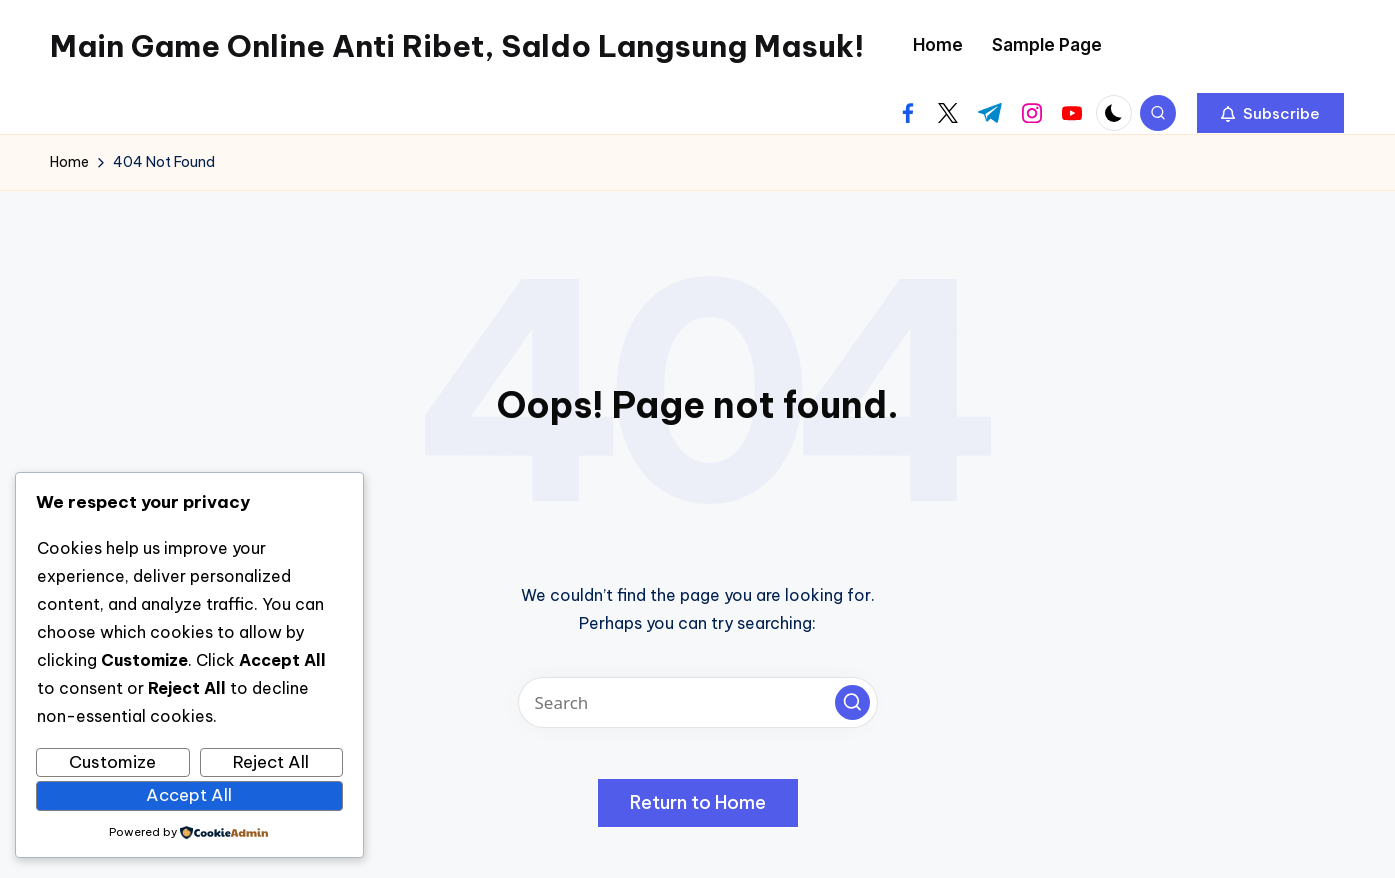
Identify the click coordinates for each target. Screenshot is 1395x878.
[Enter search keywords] (698, 702)
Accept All (189, 795)
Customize (112, 762)
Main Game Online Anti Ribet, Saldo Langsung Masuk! (457, 46)
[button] (1270, 113)
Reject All (271, 762)
